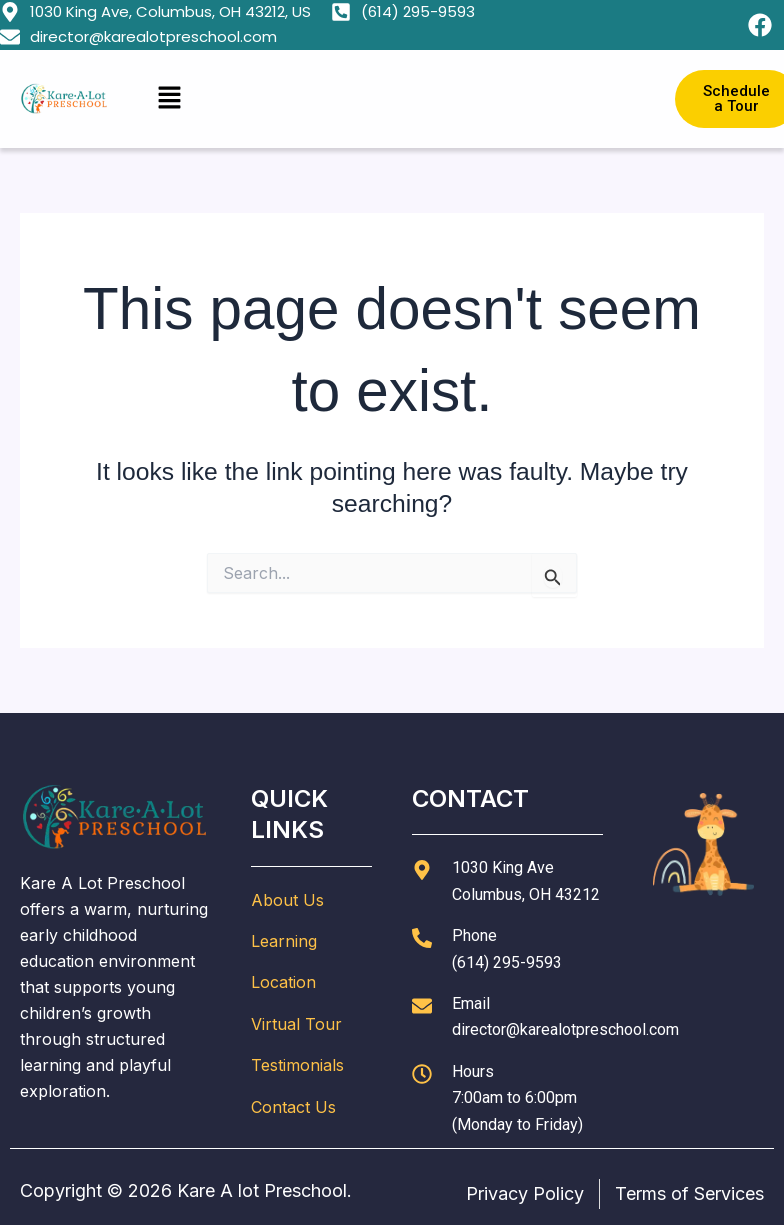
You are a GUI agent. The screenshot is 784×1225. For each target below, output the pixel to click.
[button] (392, 98)
